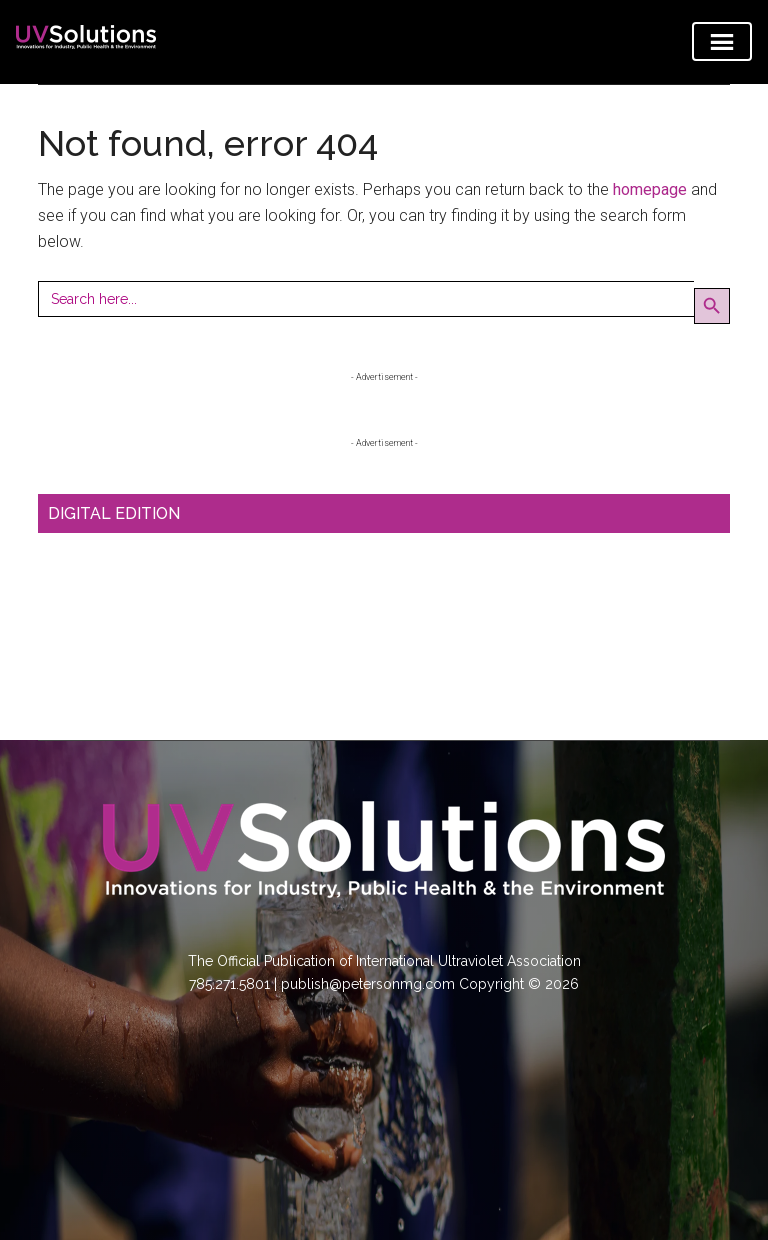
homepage (650, 189)
